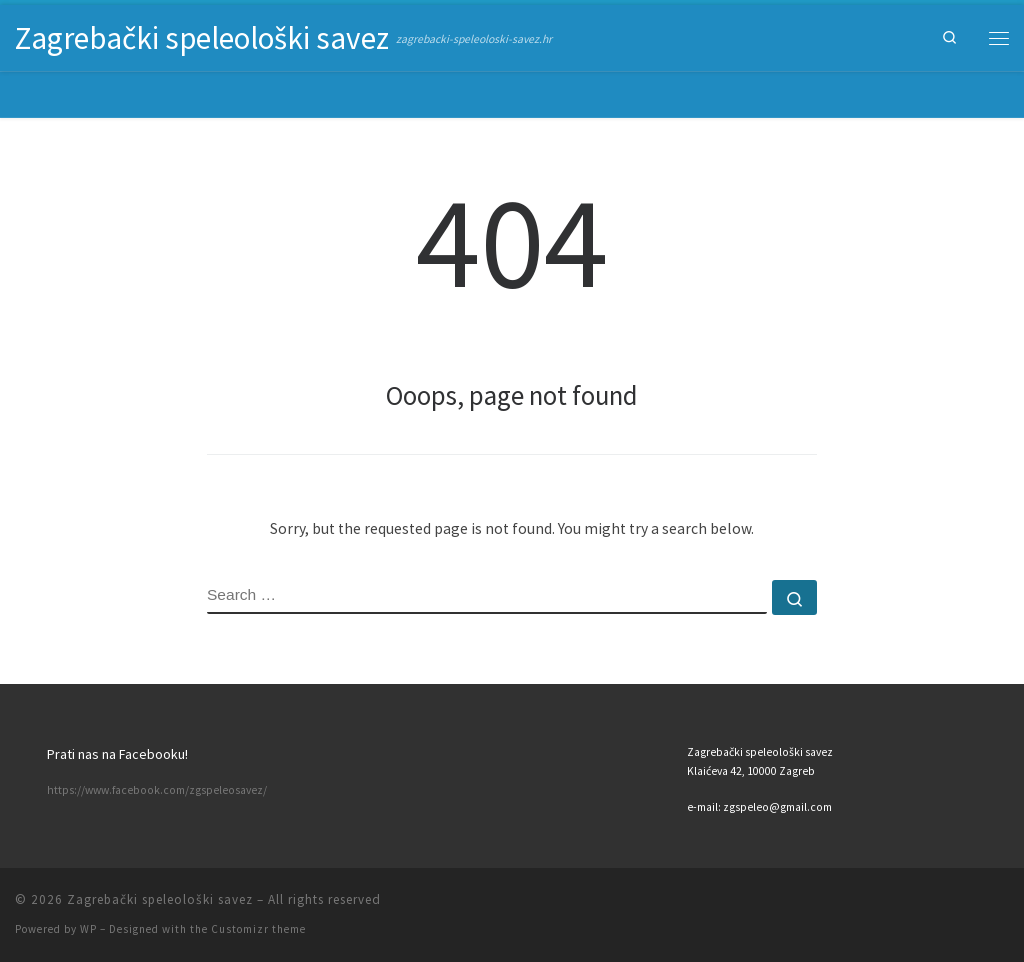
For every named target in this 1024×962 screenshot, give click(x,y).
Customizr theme (258, 929)
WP (88, 929)
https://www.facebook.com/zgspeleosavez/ (157, 790)
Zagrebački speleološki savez (160, 899)
